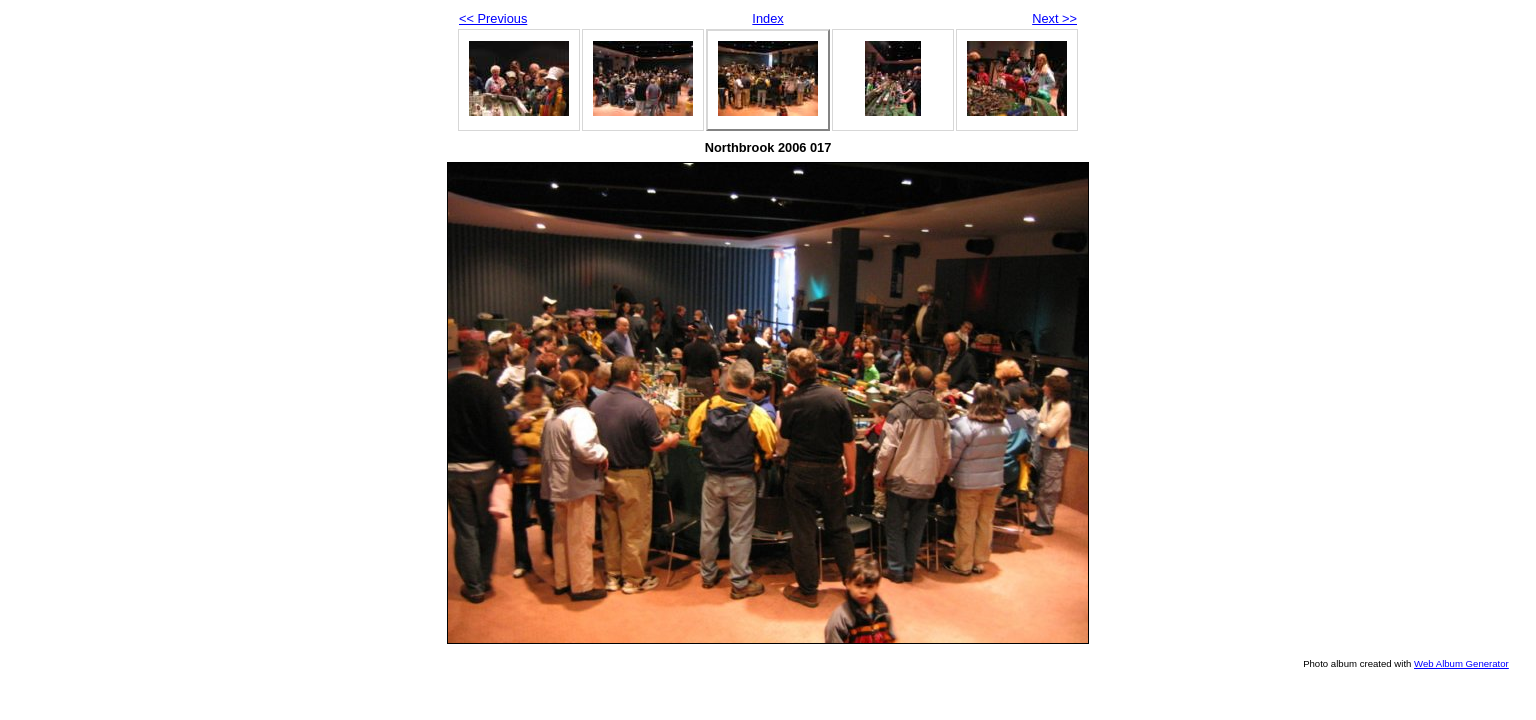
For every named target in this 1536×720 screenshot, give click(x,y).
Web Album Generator (1461, 663)
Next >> (1054, 18)
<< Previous (493, 18)
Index (767, 18)
